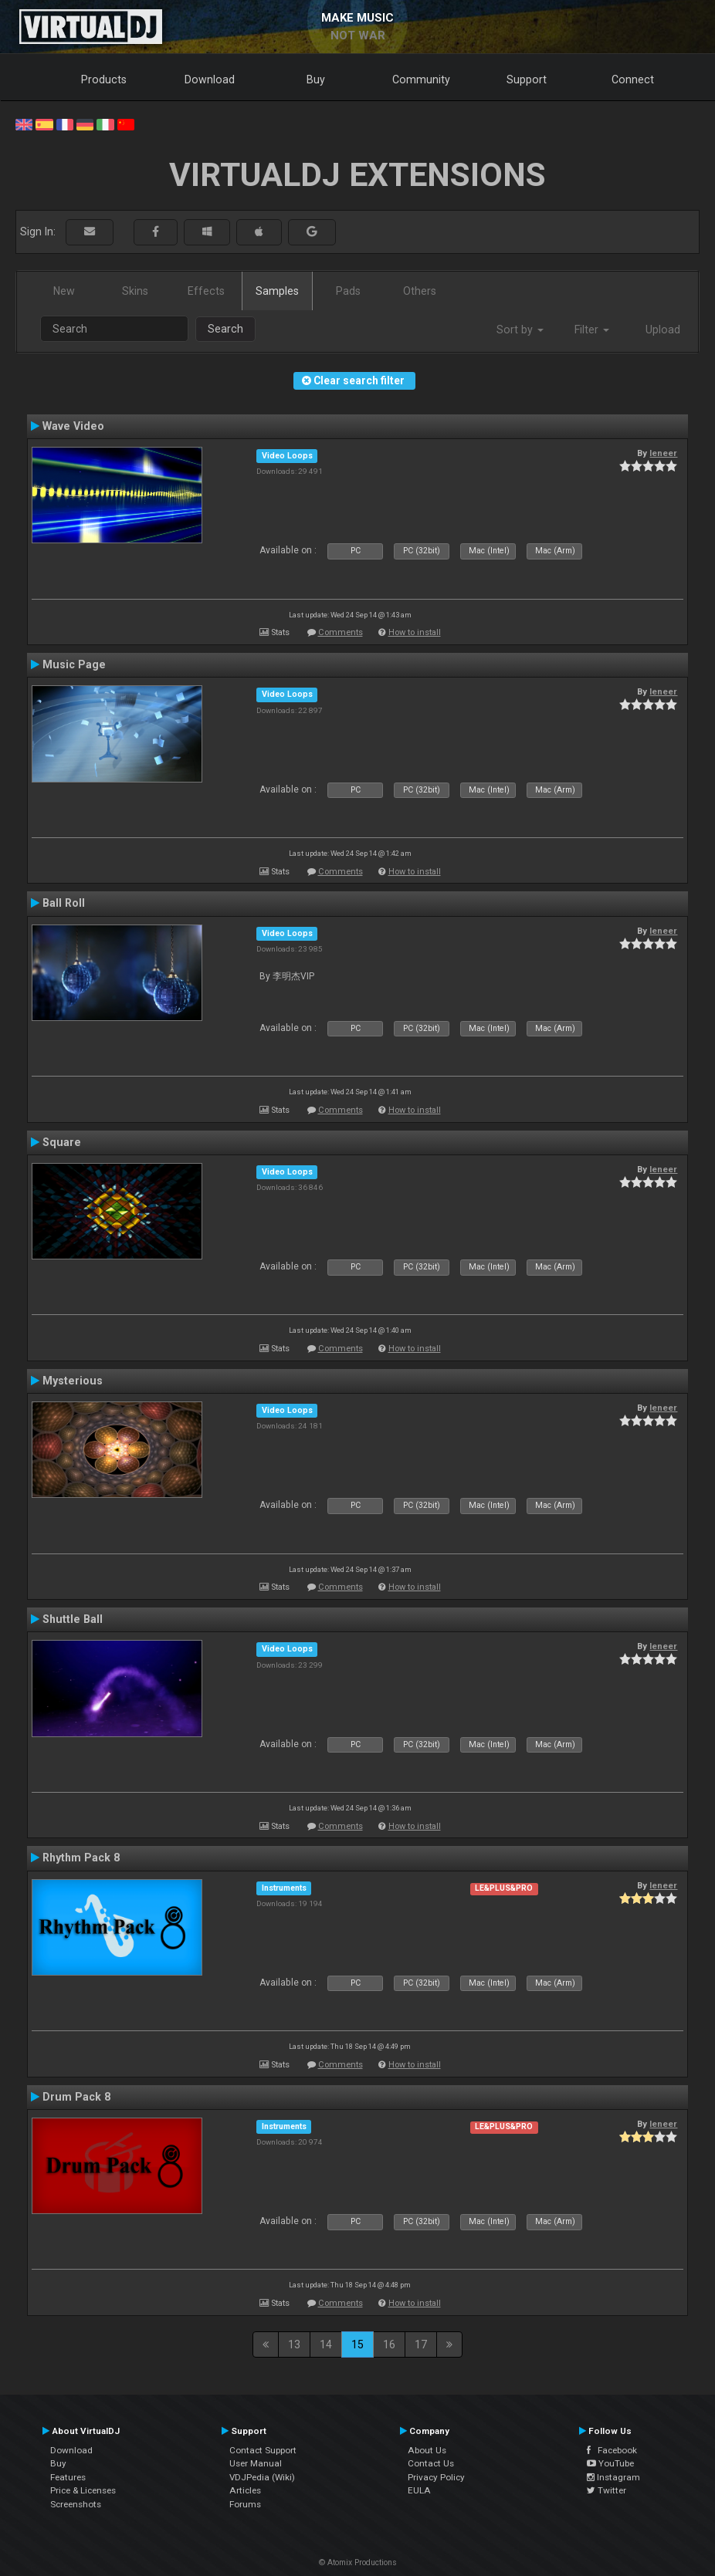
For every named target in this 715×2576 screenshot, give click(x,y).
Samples (277, 291)
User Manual (255, 2463)
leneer (663, 453)
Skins (135, 291)
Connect (633, 79)
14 (326, 2344)
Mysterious (72, 1380)
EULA (419, 2490)
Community (421, 79)
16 (389, 2344)
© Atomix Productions (358, 2562)
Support (527, 79)
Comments (340, 632)
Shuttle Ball (72, 1619)
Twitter (606, 2490)
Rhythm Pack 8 (81, 1857)
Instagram (613, 2477)
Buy (316, 79)
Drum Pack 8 (76, 2097)
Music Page (74, 664)
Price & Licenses (83, 2490)
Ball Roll (63, 903)
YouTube (610, 2463)
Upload (663, 329)
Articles (245, 2490)
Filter (591, 329)
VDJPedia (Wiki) (262, 2477)
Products (104, 79)
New (64, 291)
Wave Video (73, 426)
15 (357, 2344)
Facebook (612, 2450)
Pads (348, 291)
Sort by (520, 329)
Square (61, 1142)
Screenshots (75, 2504)
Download (210, 79)
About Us (427, 2450)
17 (421, 2344)
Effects (206, 291)
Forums (245, 2504)
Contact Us (431, 2463)
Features (68, 2477)
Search (225, 329)
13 (294, 2344)
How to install (414, 632)
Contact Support (263, 2450)
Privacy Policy (436, 2477)
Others (419, 291)
